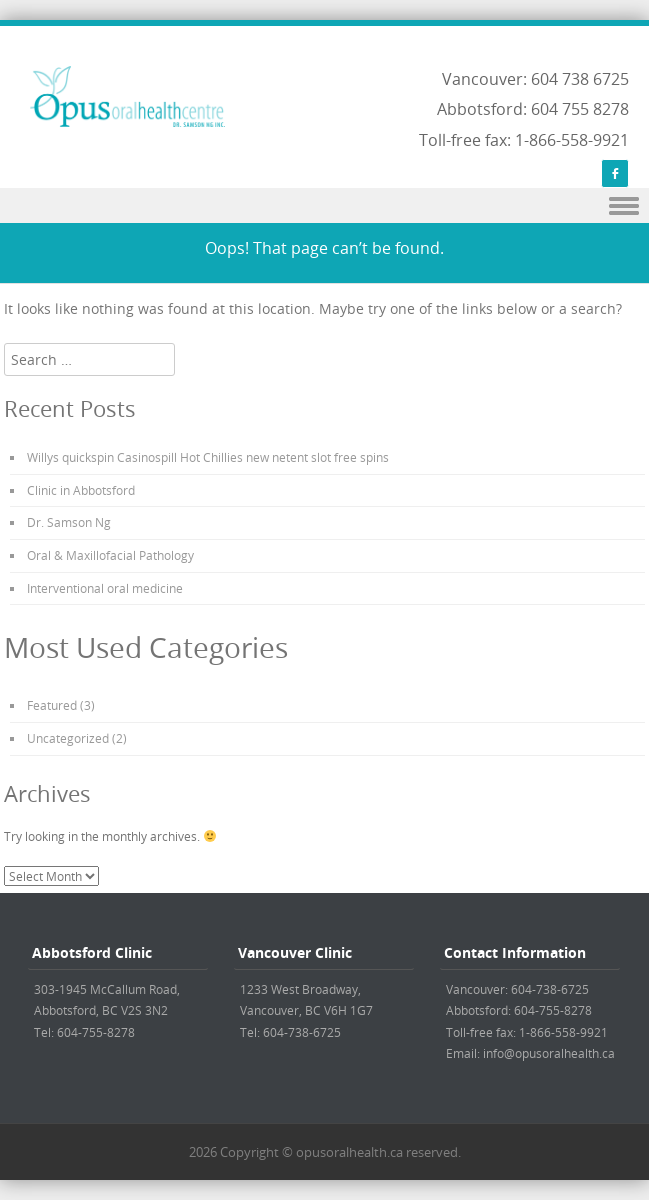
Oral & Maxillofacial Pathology (110, 555)
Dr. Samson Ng (69, 522)
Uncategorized (68, 738)
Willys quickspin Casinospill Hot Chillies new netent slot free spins (208, 457)
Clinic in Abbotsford (81, 490)
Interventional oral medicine (105, 588)
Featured (52, 705)
